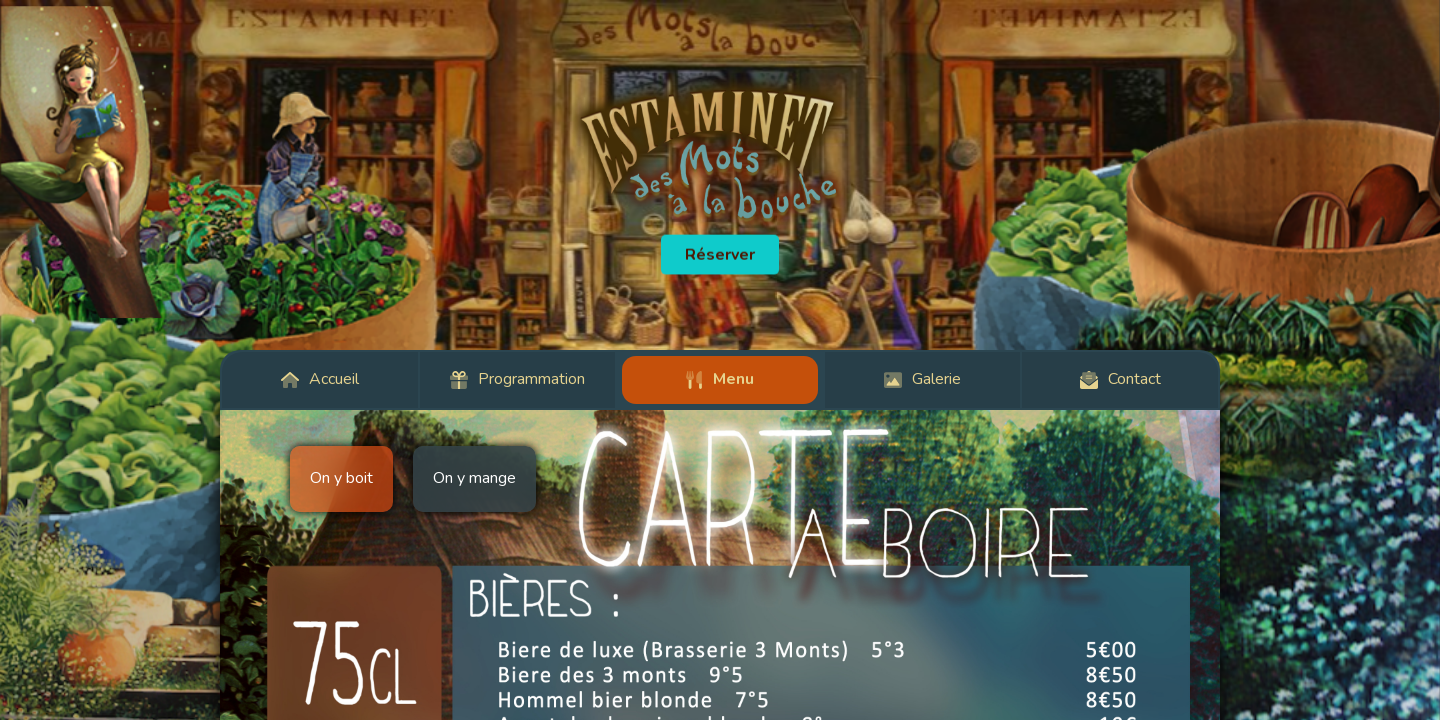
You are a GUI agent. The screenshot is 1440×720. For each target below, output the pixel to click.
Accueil (320, 379)
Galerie (922, 379)
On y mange (474, 478)
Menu (719, 379)
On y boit (341, 478)
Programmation (517, 379)
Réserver (720, 255)
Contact (1120, 379)
